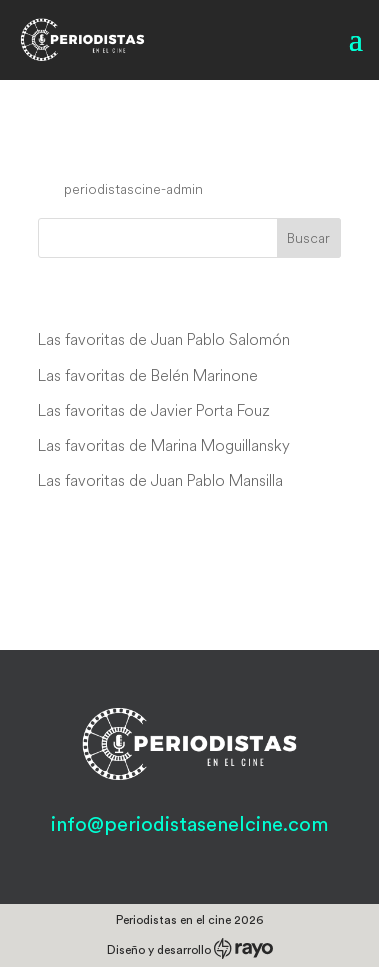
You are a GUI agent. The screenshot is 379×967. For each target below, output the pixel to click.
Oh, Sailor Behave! (152, 151)
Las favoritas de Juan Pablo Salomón (164, 339)
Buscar (308, 238)
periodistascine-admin (133, 189)
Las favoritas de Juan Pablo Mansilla (160, 480)
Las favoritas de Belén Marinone (148, 375)
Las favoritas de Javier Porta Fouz (154, 410)
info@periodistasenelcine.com (189, 825)
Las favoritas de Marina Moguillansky (164, 445)
